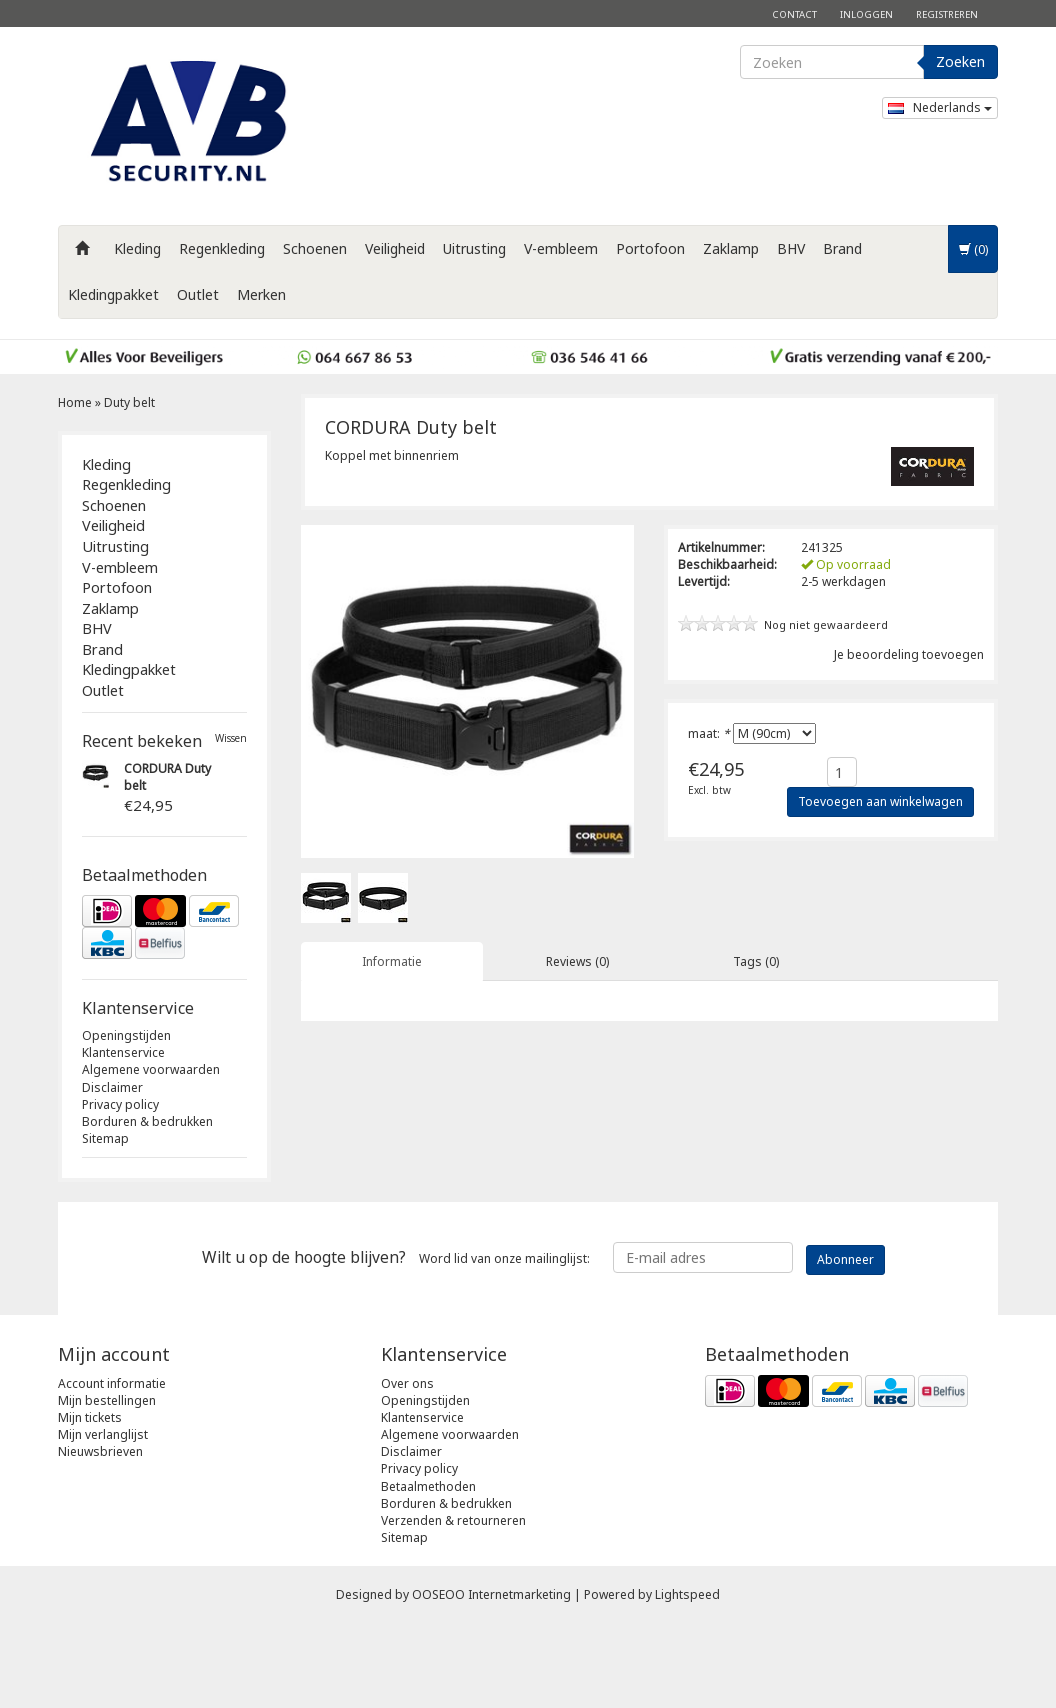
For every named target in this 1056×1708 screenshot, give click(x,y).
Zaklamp (731, 248)
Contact (794, 14)
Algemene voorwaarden (151, 1069)
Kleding (137, 248)
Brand (842, 248)
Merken (261, 294)
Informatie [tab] (392, 961)
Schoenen (315, 248)
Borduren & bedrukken (147, 1121)
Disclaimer (112, 1087)
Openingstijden (126, 1035)
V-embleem (561, 248)
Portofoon (650, 248)
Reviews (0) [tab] (577, 961)
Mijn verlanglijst (103, 1519)
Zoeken (960, 61)
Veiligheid (395, 248)
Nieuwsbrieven (100, 1536)
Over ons (407, 1467)
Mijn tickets (90, 1501)
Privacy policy (120, 1104)
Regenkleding (222, 248)
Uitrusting (474, 248)
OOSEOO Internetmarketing (491, 1679)
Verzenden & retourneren (453, 1604)
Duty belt (129, 402)
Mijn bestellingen (107, 1484)
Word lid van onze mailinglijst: (396, 1342)
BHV (791, 248)
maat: (709, 733)
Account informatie (112, 1467)
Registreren (947, 14)
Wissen (231, 738)
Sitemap (105, 1138)
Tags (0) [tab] (756, 961)
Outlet (198, 294)
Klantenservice (123, 1052)
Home (75, 402)
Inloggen (866, 14)
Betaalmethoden (428, 1570)
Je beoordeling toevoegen (909, 654)
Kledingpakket (113, 294)
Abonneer (845, 1343)
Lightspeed (687, 1679)
